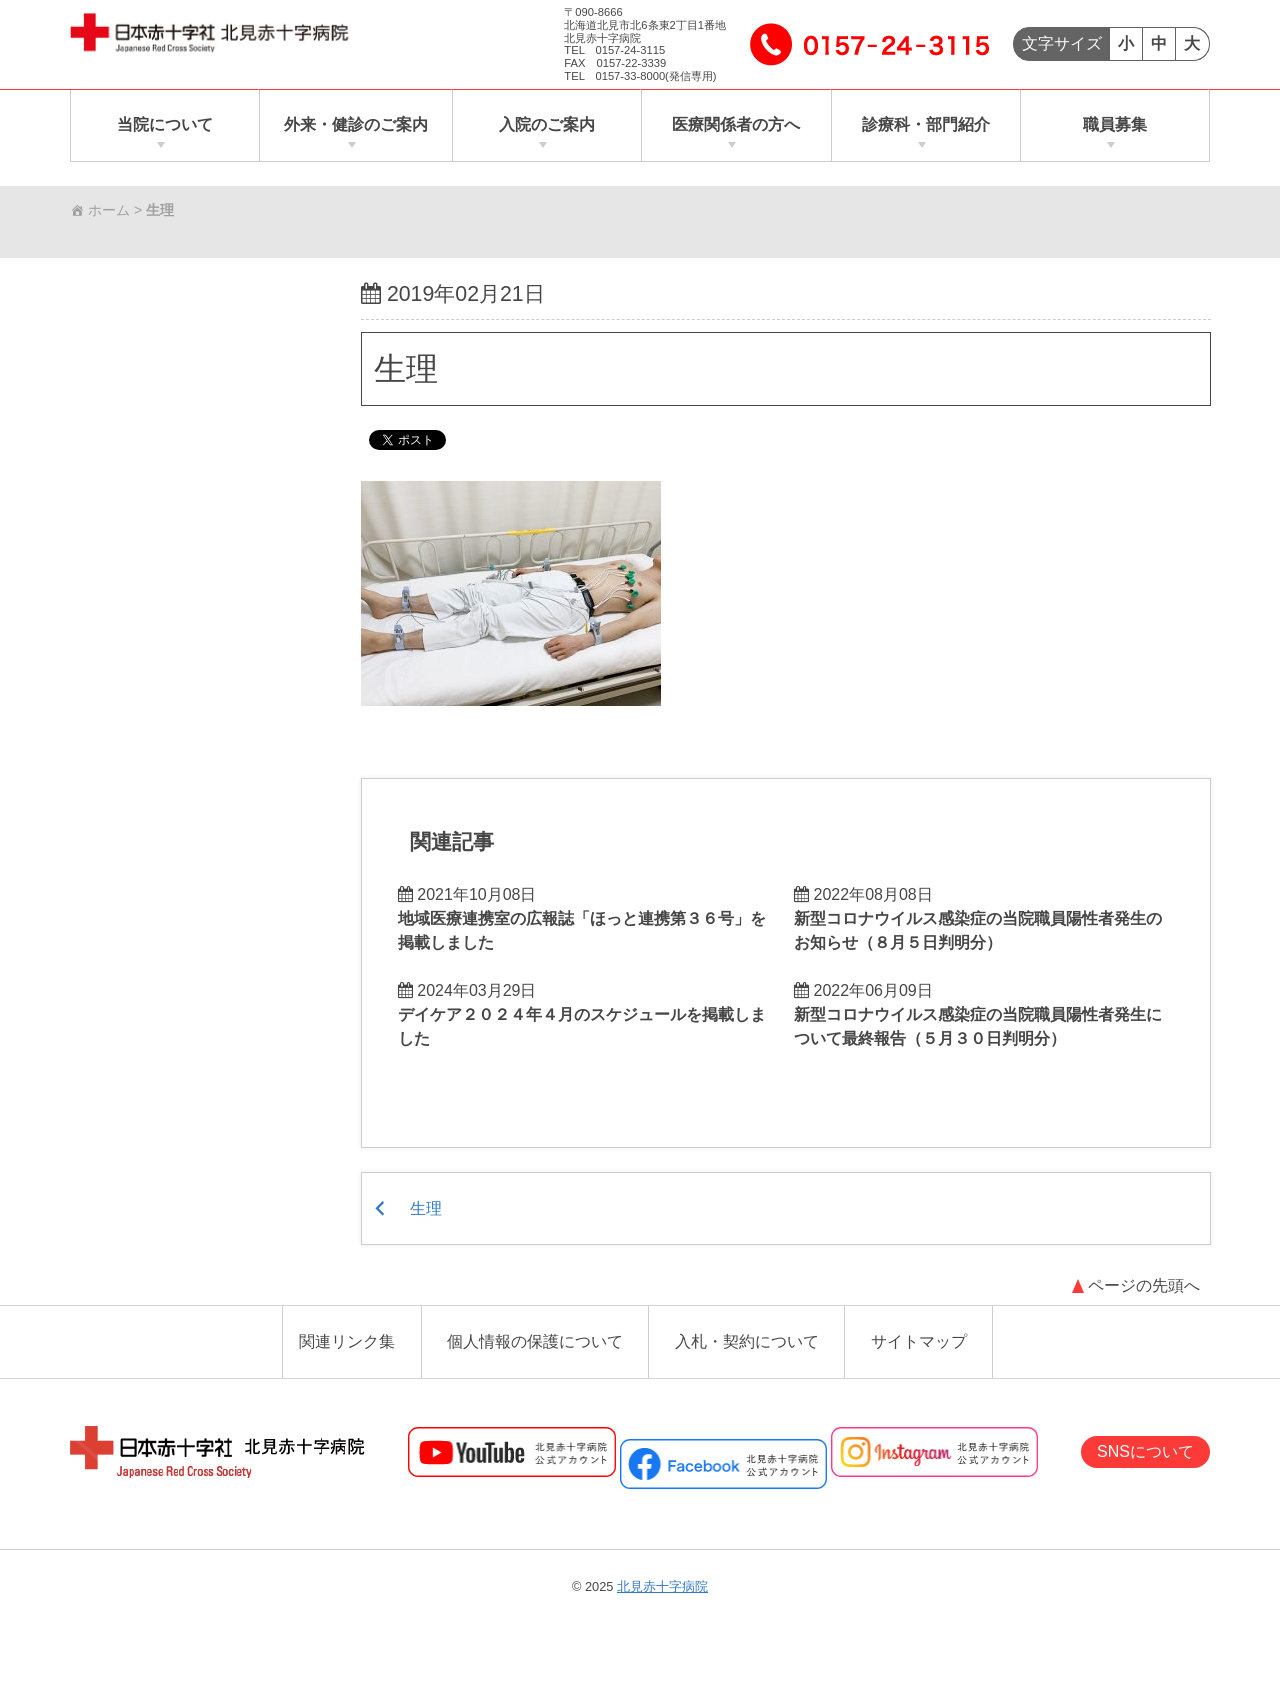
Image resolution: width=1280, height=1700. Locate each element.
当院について (165, 125)
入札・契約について (747, 1344)
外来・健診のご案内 (356, 125)
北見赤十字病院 (662, 1588)
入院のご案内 (547, 125)
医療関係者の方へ (736, 125)
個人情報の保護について (535, 1344)
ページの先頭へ (1144, 1288)
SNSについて (1145, 1453)
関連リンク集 (347, 1344)
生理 (406, 369)
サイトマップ (919, 1344)
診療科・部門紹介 (926, 125)
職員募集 (1115, 125)
